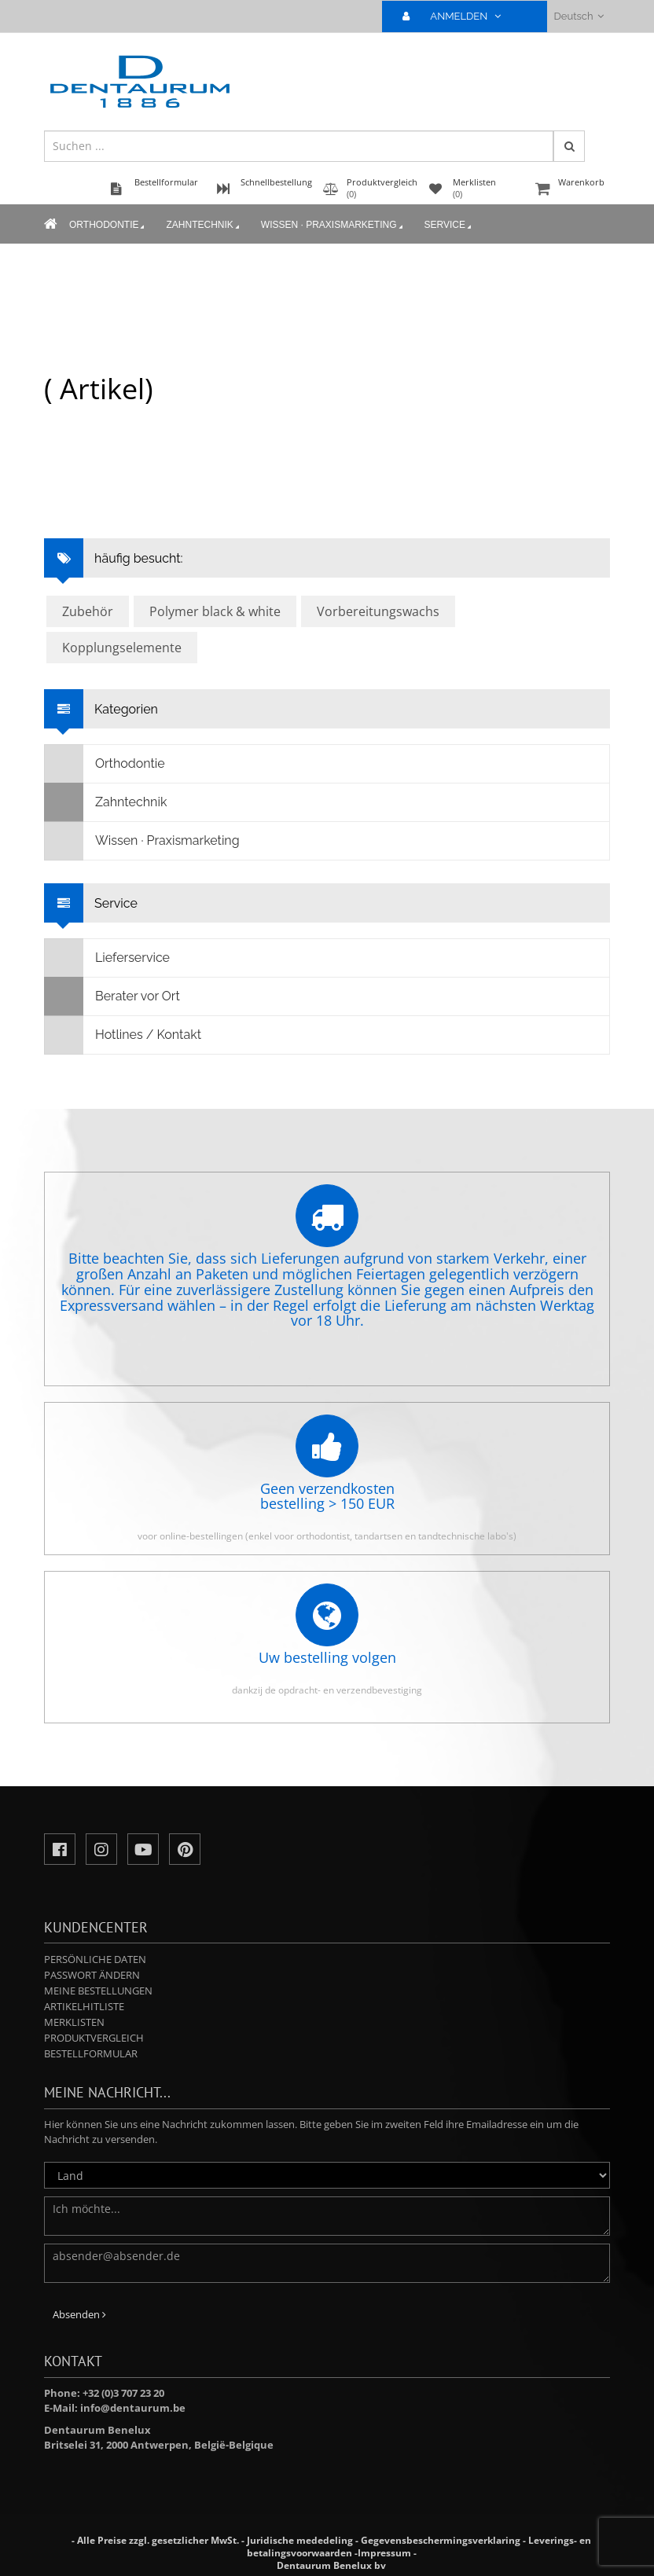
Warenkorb (570, 190)
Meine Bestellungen (98, 1990)
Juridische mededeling (300, 2540)
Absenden (79, 2314)
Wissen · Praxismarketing (333, 225)
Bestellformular (91, 2053)
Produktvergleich (94, 2038)
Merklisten (74, 2022)
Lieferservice (107, 958)
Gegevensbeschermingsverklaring (440, 2540)
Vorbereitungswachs (378, 611)
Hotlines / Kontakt (123, 1035)
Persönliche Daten (95, 1959)
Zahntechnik (203, 225)
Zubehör (87, 611)
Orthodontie (108, 225)
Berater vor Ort (112, 996)
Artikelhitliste (84, 2006)
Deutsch (579, 16)
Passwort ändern (92, 1975)
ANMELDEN (457, 16)
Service (449, 225)
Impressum (384, 2552)
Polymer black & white (215, 611)
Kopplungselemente (122, 647)
